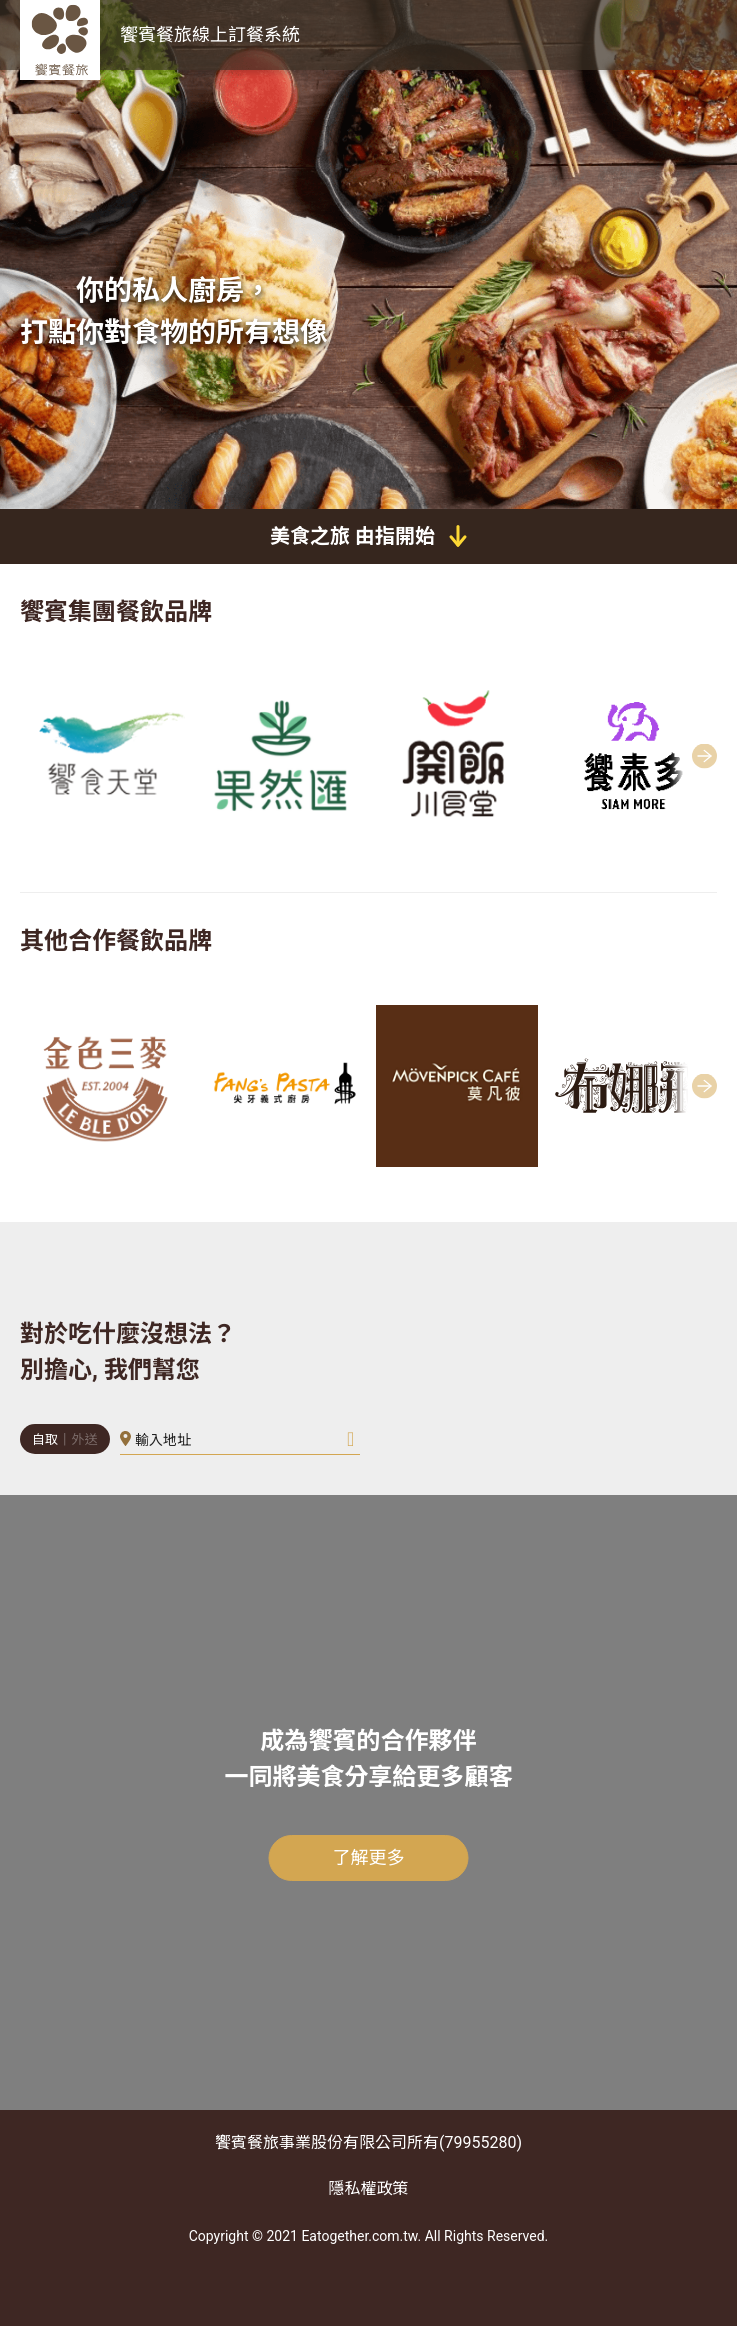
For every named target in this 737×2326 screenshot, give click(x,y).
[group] (104, 756)
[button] (712, 755)
